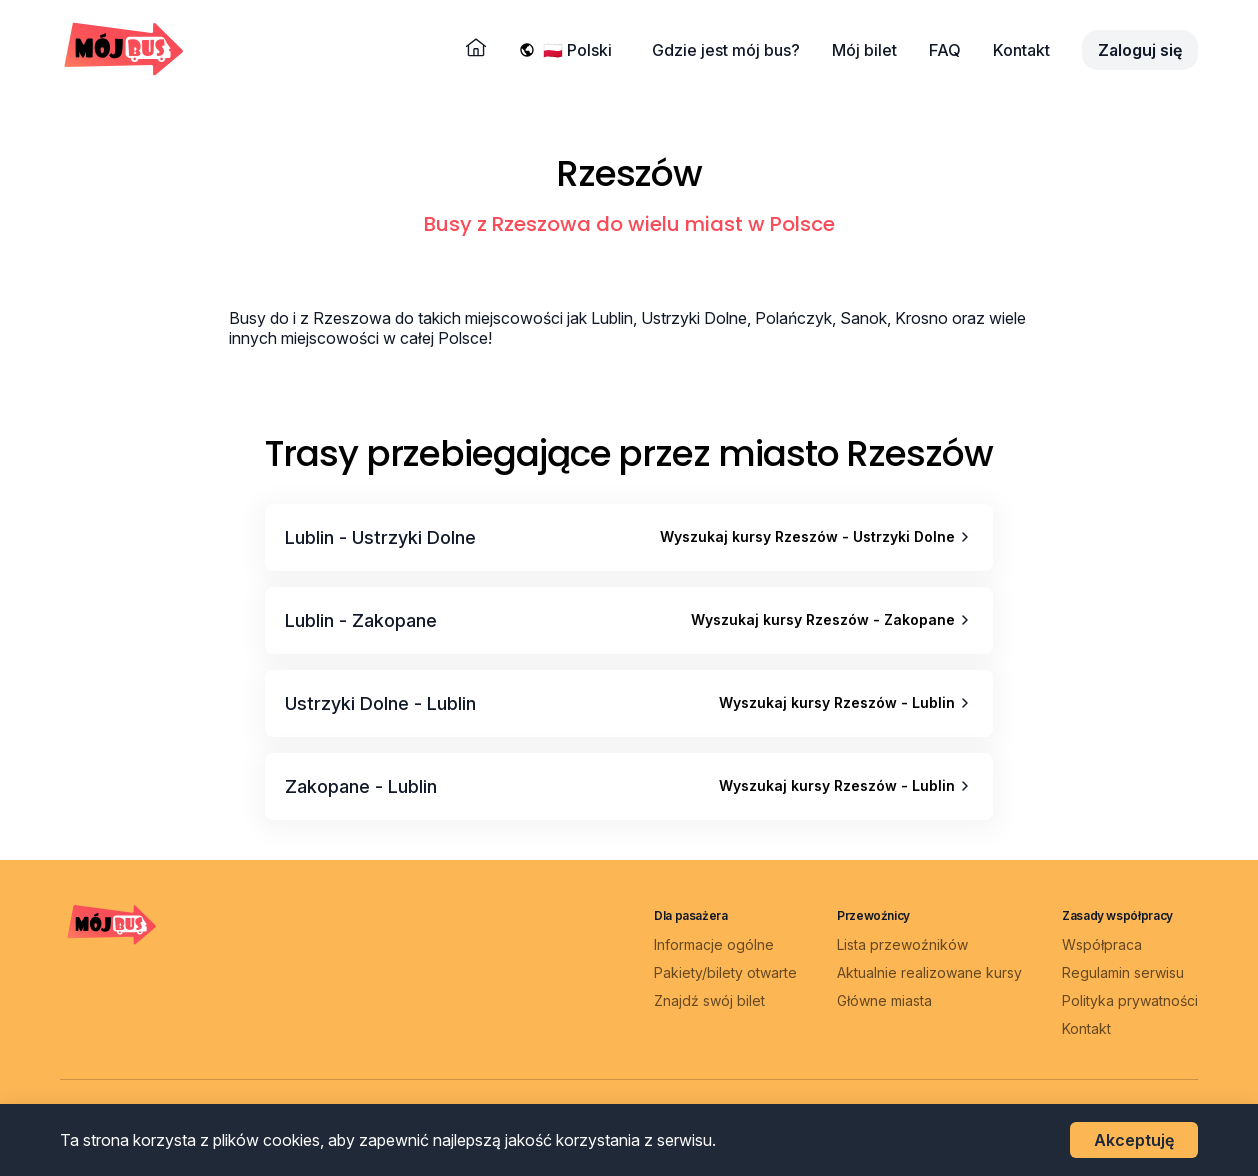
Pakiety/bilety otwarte (725, 972)
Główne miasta (884, 1000)
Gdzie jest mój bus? (726, 50)
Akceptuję (1134, 1140)
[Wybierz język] (581, 50)
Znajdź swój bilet (709, 1000)
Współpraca (1102, 944)
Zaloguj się (1140, 50)
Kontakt (1021, 50)
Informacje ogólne (714, 944)
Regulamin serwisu (1123, 972)
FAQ (945, 50)
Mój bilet (864, 50)
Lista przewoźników (902, 944)
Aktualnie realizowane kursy (929, 972)
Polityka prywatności (1130, 1000)
